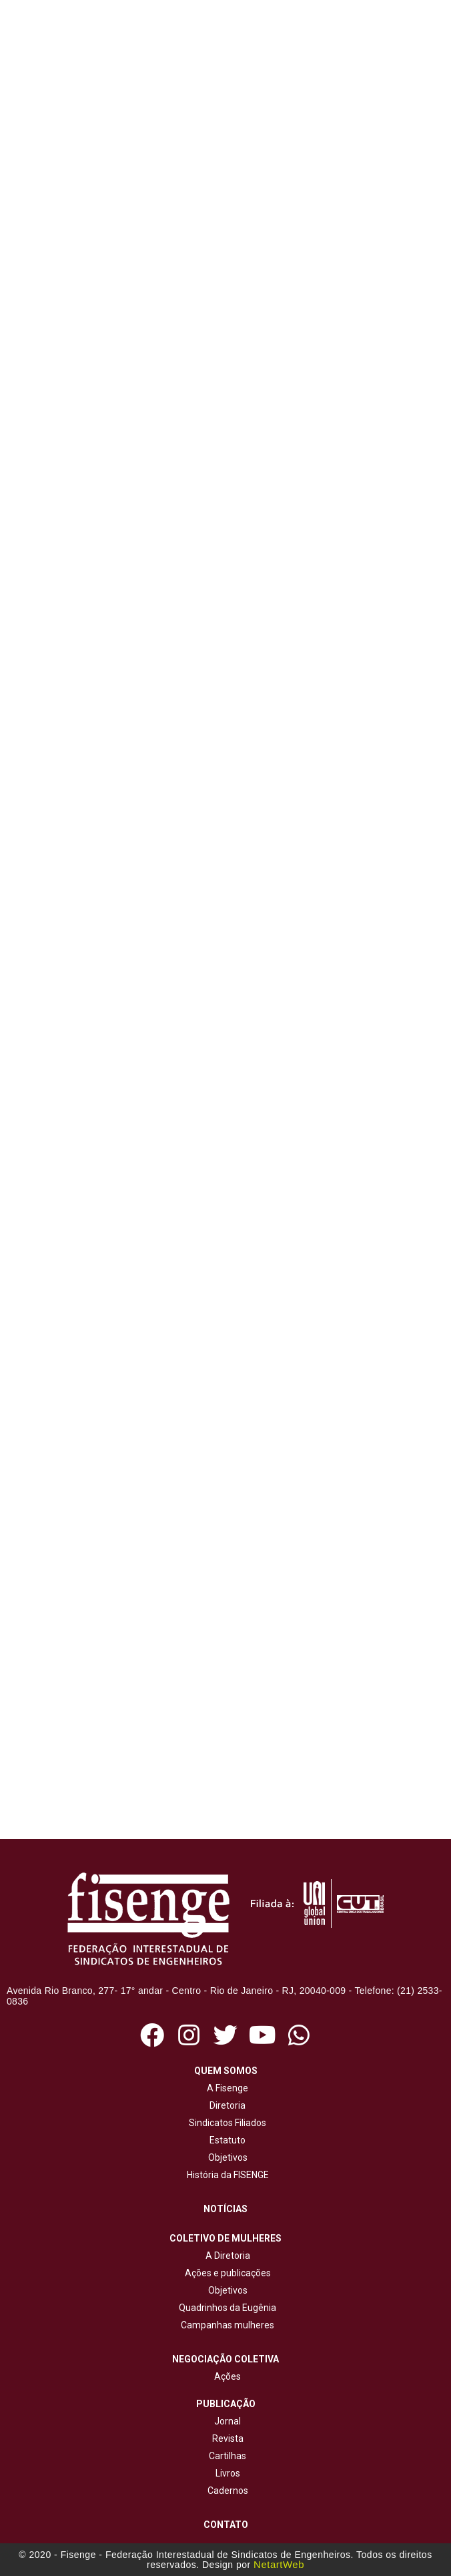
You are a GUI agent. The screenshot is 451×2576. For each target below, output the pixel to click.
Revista (228, 2438)
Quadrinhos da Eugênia (225, 2307)
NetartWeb (279, 2564)
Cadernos (227, 2490)
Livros (227, 2473)
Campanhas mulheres (225, 2325)
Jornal (227, 2421)
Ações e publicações (226, 2273)
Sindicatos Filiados (225, 2122)
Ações (225, 2376)
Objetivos (226, 2157)
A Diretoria (225, 2255)
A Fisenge (225, 2088)
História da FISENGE (226, 2174)
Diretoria (225, 2105)
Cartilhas (227, 2456)
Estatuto (225, 2140)
